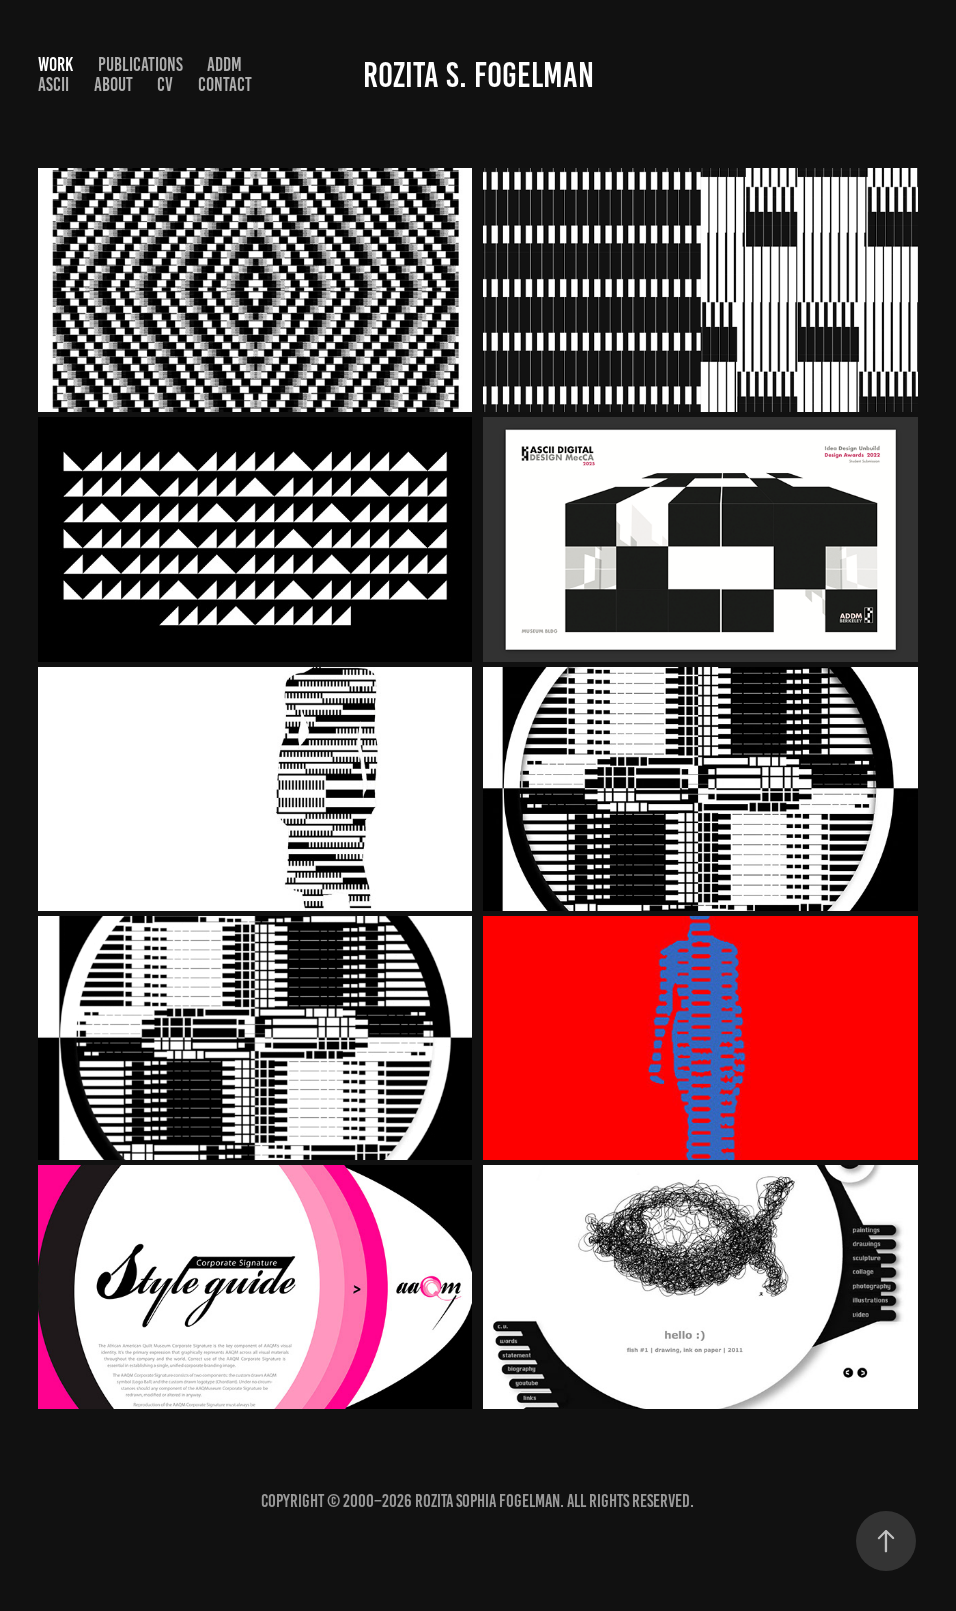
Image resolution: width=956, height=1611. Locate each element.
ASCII (53, 84)
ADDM (224, 64)
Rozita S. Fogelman (478, 75)
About (113, 84)
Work (55, 64)
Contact (225, 84)
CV (165, 84)
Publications (140, 64)
